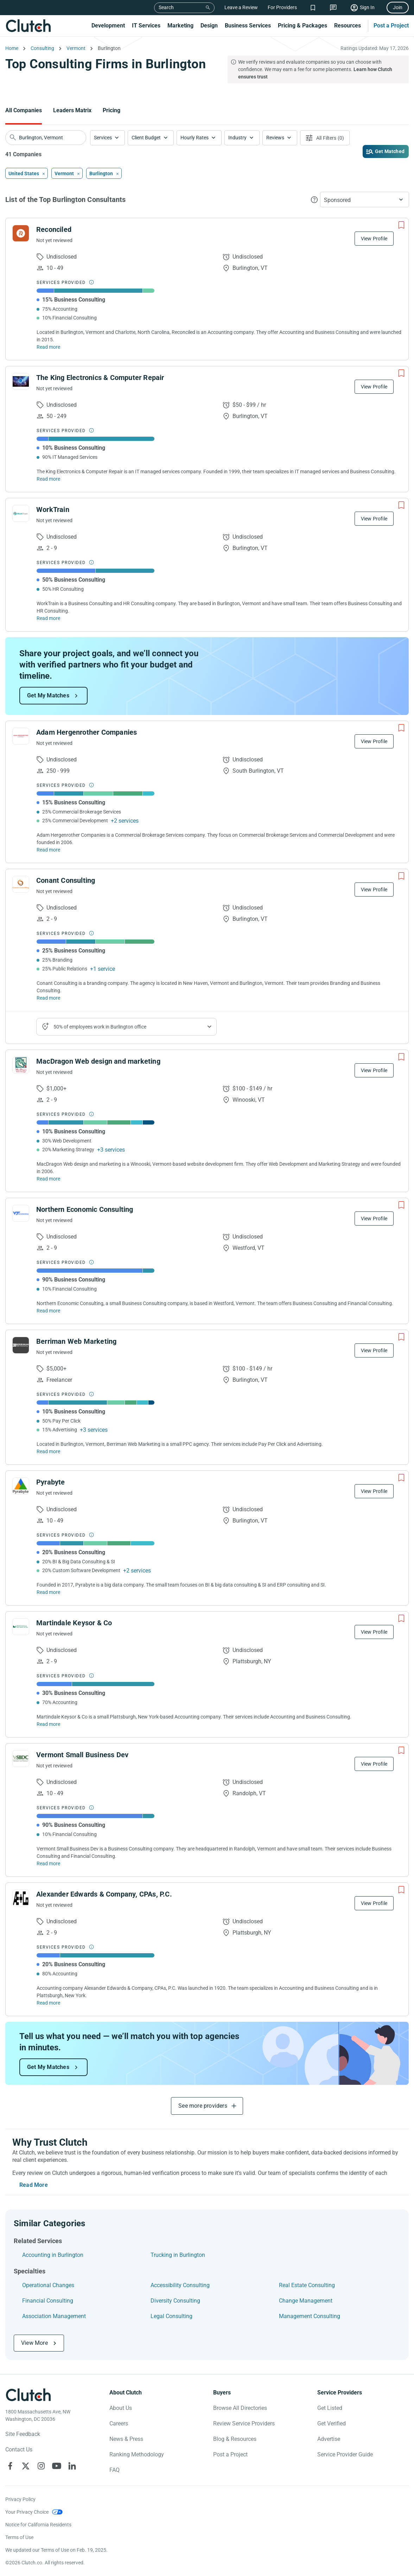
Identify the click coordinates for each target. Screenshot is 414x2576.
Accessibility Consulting (180, 2285)
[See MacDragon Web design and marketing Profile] (20, 1065)
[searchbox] (45, 137)
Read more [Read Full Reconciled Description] (48, 347)
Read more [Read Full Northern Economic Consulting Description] (48, 1311)
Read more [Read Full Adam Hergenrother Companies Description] (48, 850)
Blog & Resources (234, 2439)
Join (397, 7)
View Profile (374, 238)
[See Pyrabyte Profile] (20, 1485)
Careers (118, 2423)
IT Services (146, 25)
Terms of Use (19, 2537)
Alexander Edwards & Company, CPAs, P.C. (104, 1894)
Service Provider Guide (345, 2454)
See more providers (202, 2105)
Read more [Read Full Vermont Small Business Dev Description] (48, 1863)
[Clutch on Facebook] (10, 2466)
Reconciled (53, 229)
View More (34, 2343)
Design (209, 25)
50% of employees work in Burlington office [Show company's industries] (99, 1027)
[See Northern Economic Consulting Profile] (20, 1213)
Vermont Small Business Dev (82, 1755)
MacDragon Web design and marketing (98, 1061)
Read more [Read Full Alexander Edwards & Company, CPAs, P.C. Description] (48, 2003)
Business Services (248, 25)
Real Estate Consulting (307, 2285)
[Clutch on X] (26, 2466)
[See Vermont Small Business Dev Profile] (20, 1758)
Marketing (180, 25)
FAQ (114, 2470)
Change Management (305, 2300)
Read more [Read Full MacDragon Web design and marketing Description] (48, 1179)
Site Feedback (22, 2434)
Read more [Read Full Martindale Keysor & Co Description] (48, 1724)
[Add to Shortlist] (401, 225)
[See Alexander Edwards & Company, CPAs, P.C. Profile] (20, 1898)
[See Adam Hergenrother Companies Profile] (20, 736)
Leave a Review (241, 7)
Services (103, 137)
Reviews (275, 137)
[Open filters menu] (324, 138)
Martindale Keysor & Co (74, 1623)
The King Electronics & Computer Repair (100, 377)
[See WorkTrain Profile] (20, 513)
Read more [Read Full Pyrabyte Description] (48, 1592)
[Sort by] (364, 199)
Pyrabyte (50, 1482)
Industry (237, 137)
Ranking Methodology (136, 2454)
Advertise (328, 2439)
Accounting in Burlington (52, 2255)
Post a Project (391, 25)
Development (108, 25)
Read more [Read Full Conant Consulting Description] (48, 998)
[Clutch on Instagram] (41, 2466)
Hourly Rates (194, 137)
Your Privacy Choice (27, 2512)
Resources (347, 25)
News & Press (126, 2439)
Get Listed (329, 2408)
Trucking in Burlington (178, 2255)
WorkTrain (52, 509)
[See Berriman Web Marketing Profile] (20, 1345)
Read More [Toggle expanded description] (33, 2185)
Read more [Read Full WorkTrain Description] (48, 618)
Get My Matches (48, 695)
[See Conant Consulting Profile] (20, 884)
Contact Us (18, 2449)
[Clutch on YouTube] (57, 2466)
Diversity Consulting (175, 2300)
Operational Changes (48, 2285)
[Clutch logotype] (28, 2394)
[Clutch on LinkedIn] (72, 2466)
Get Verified (331, 2423)
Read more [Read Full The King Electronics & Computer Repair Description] (48, 479)
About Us (120, 2408)
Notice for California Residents (38, 2524)
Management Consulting (309, 2316)
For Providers (282, 7)
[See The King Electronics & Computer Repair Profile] (20, 381)
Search (166, 7)
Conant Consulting (65, 880)
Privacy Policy (20, 2499)
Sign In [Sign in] (367, 7)
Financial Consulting (47, 2300)
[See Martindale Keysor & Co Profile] (20, 1626)
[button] (107, 138)
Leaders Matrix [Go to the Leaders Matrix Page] (72, 110)
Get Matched (390, 151)
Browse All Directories (240, 2408)
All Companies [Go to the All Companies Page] (23, 110)
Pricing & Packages (302, 25)
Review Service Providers (244, 2423)
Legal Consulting (171, 2316)
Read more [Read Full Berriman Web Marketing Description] (48, 1451)
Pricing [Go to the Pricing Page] (111, 110)
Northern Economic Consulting (84, 1209)
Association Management (54, 2316)
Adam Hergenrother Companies (86, 732)
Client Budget (146, 137)
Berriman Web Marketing (76, 1341)
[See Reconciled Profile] (20, 233)
